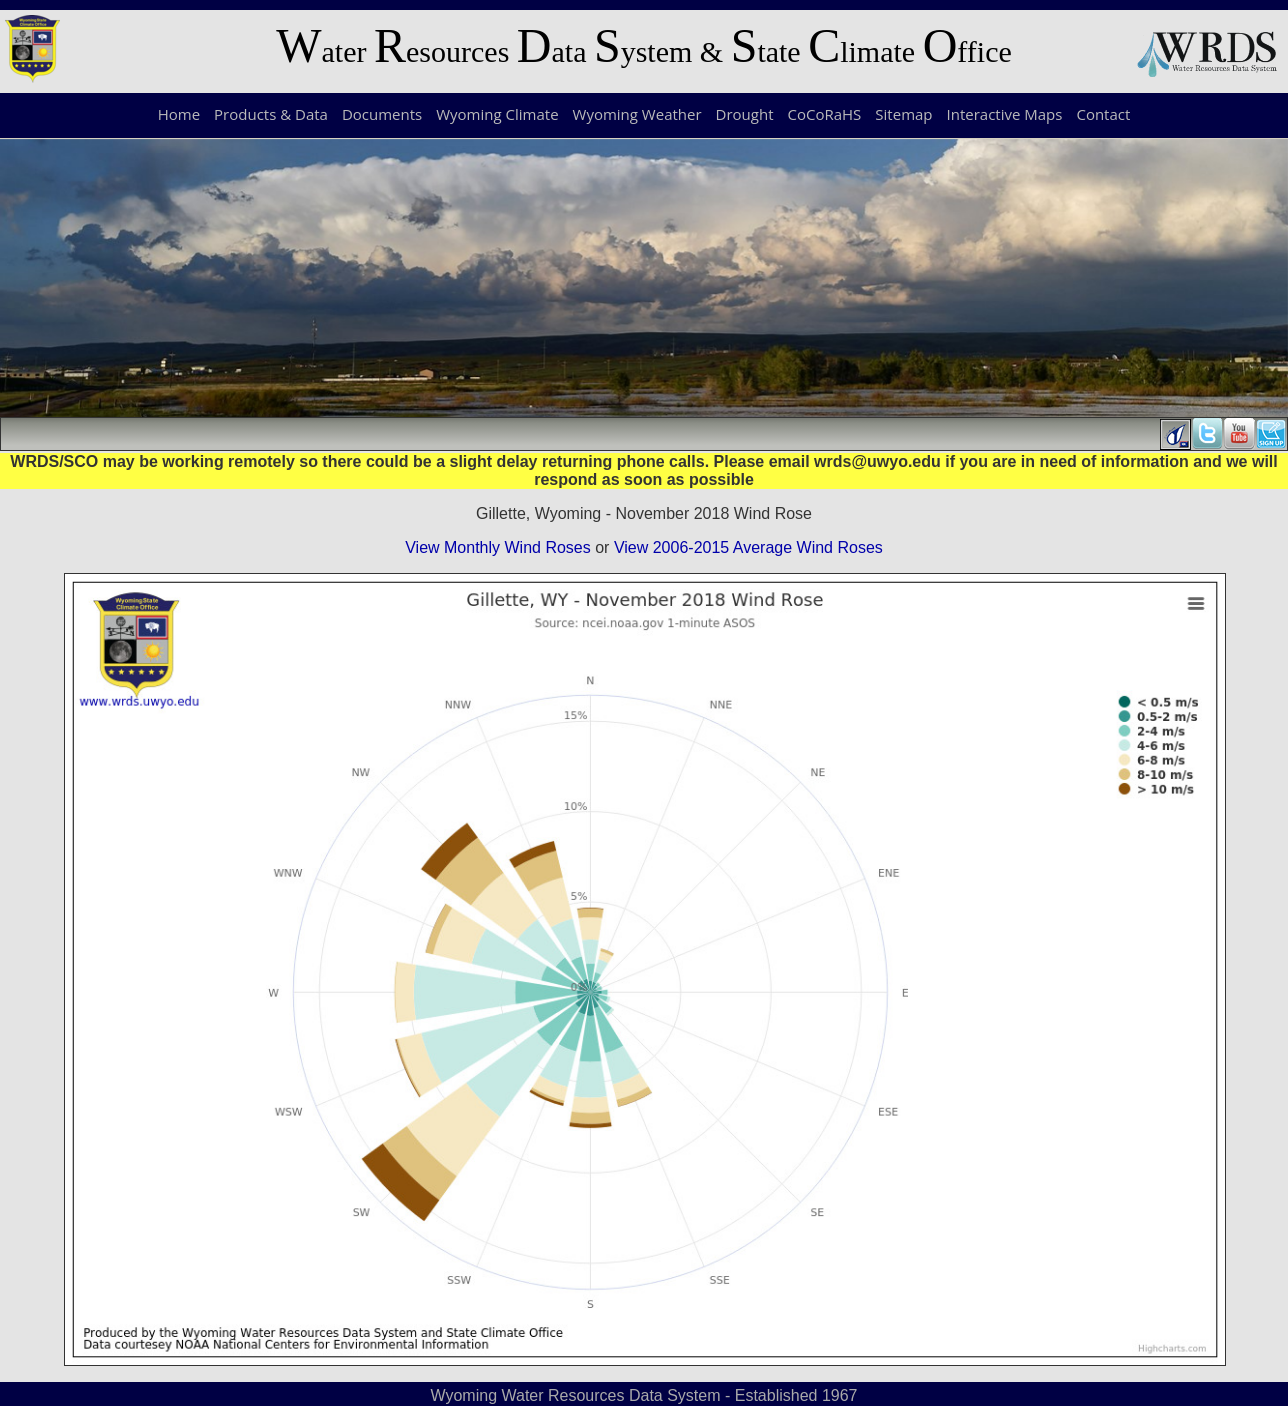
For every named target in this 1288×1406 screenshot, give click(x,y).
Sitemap (903, 114)
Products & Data (271, 114)
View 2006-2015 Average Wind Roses (748, 547)
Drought (745, 114)
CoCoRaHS (825, 114)
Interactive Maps (1005, 114)
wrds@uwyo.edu (877, 461)
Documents (382, 114)
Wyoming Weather (637, 114)
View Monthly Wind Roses (498, 547)
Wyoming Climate (497, 114)
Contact (1103, 114)
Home (179, 114)
